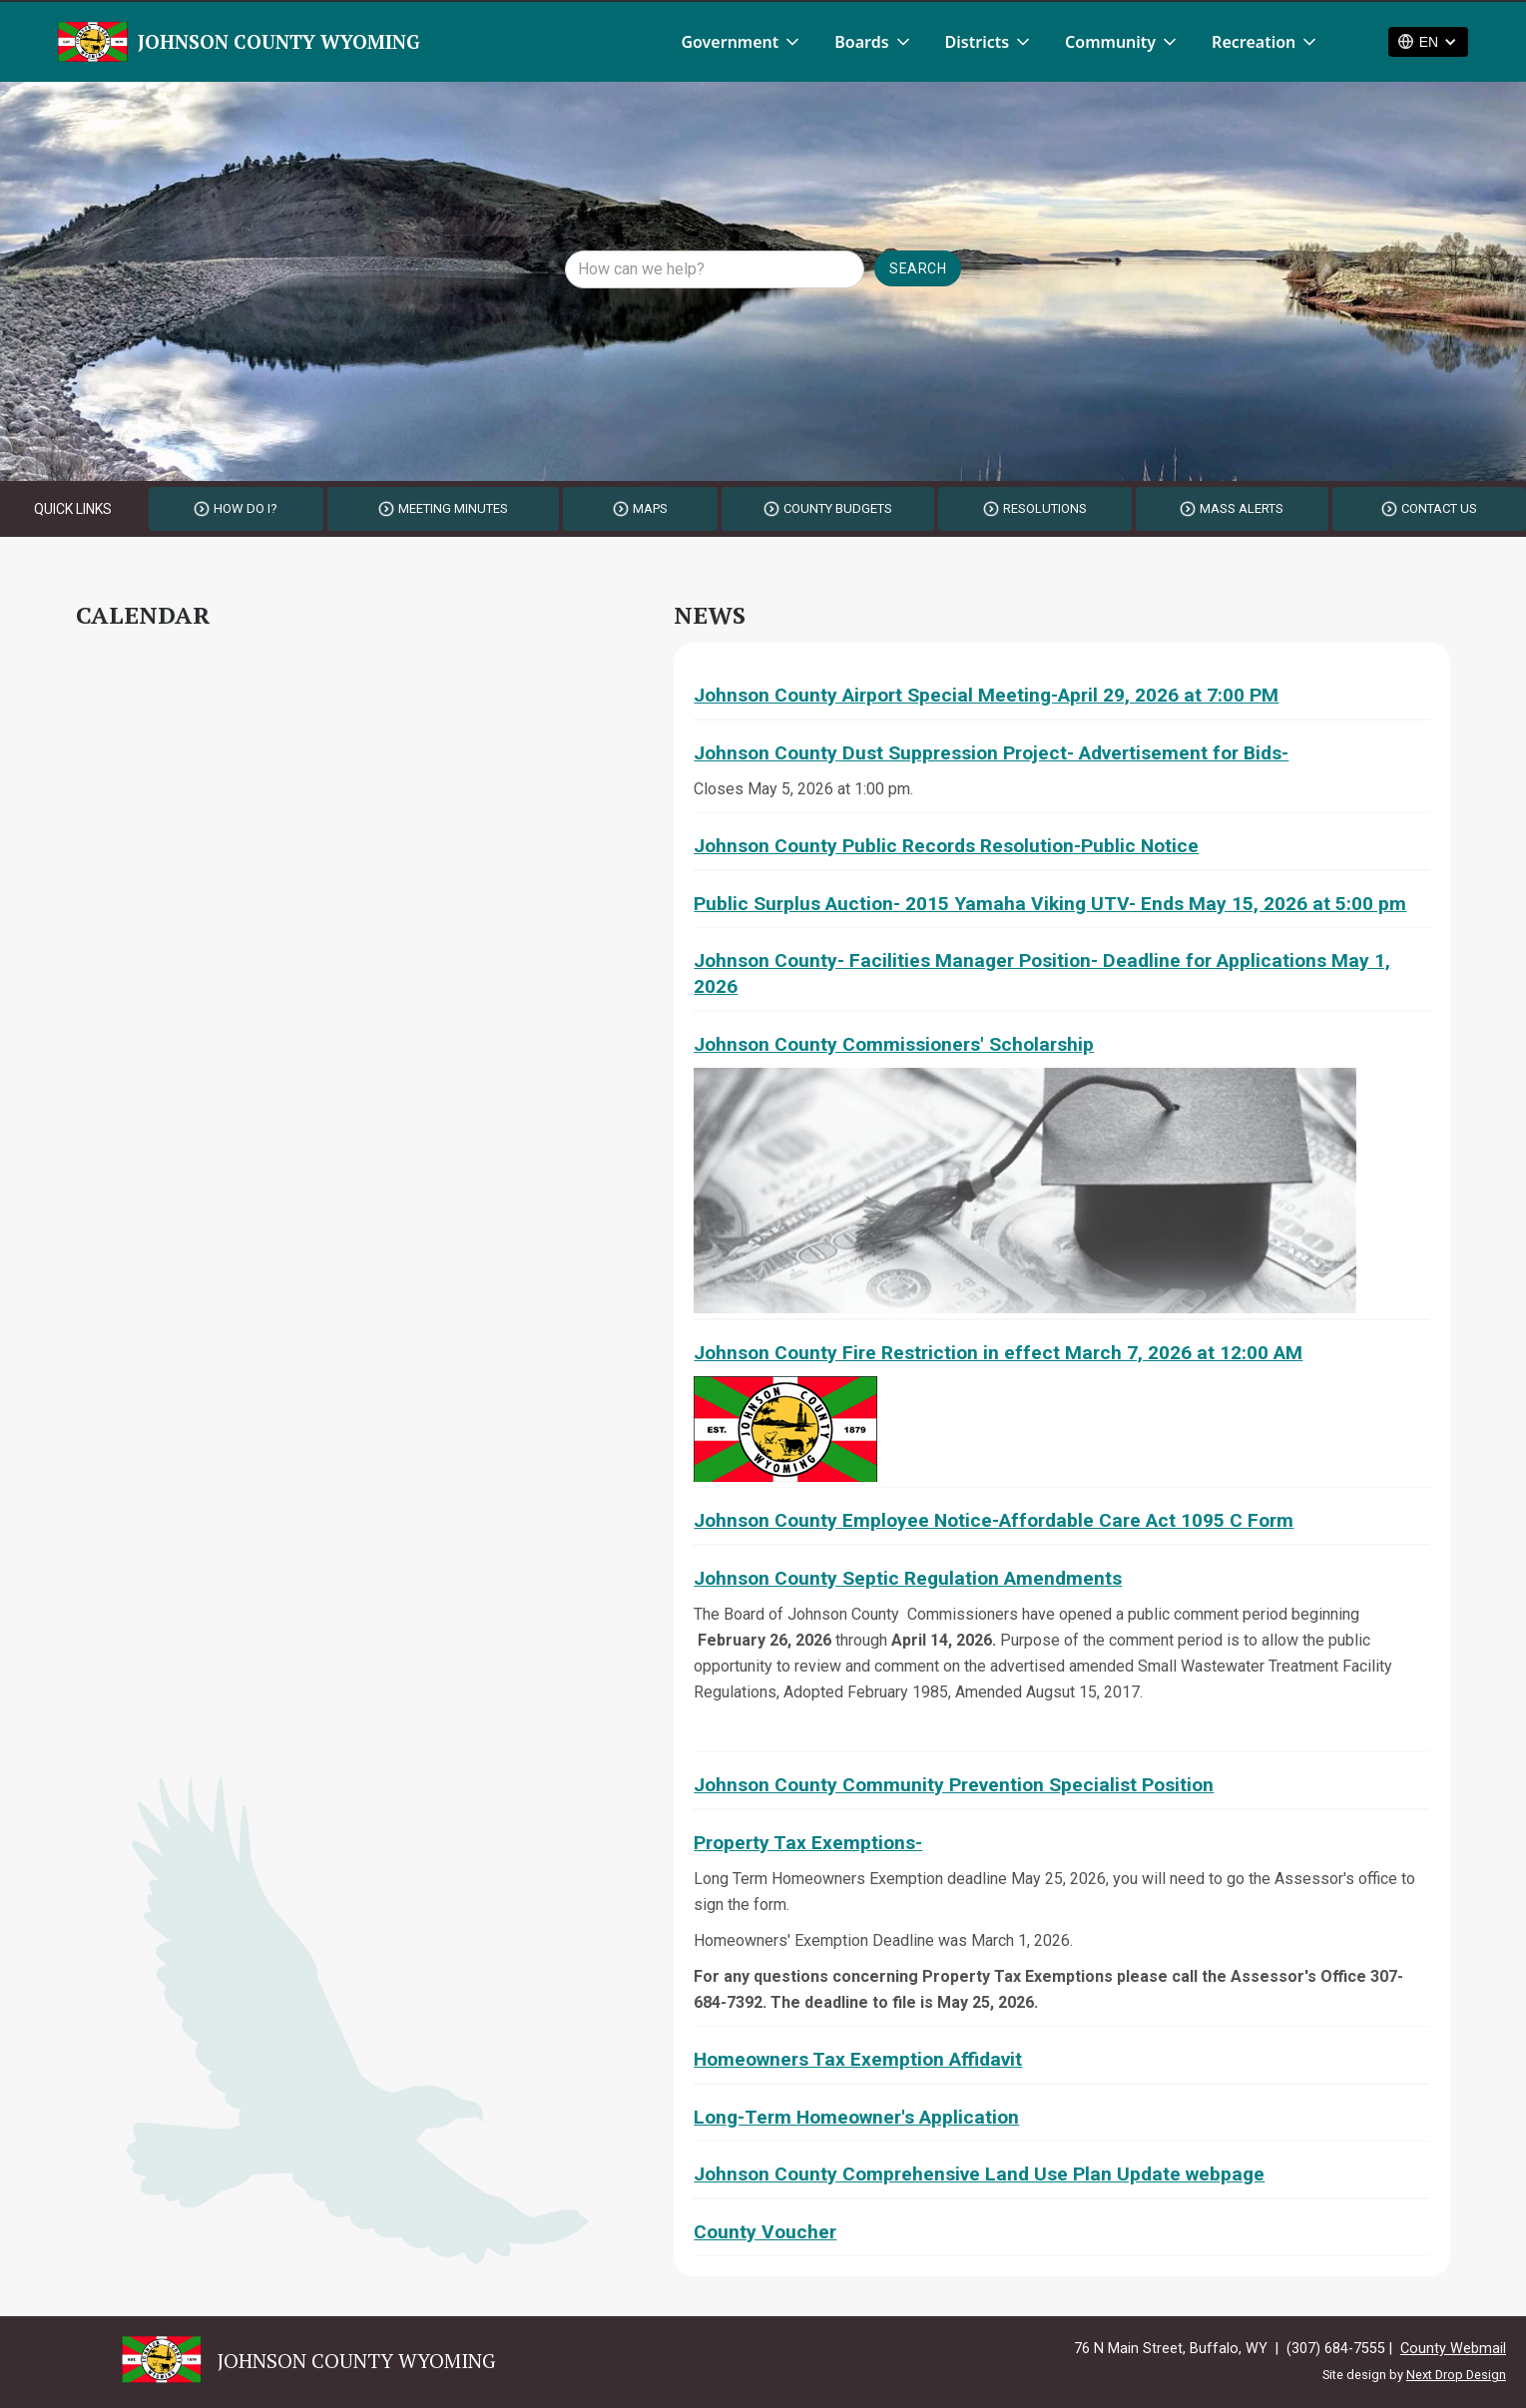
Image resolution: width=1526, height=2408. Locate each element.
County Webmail (1453, 2348)
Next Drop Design (1456, 2374)
